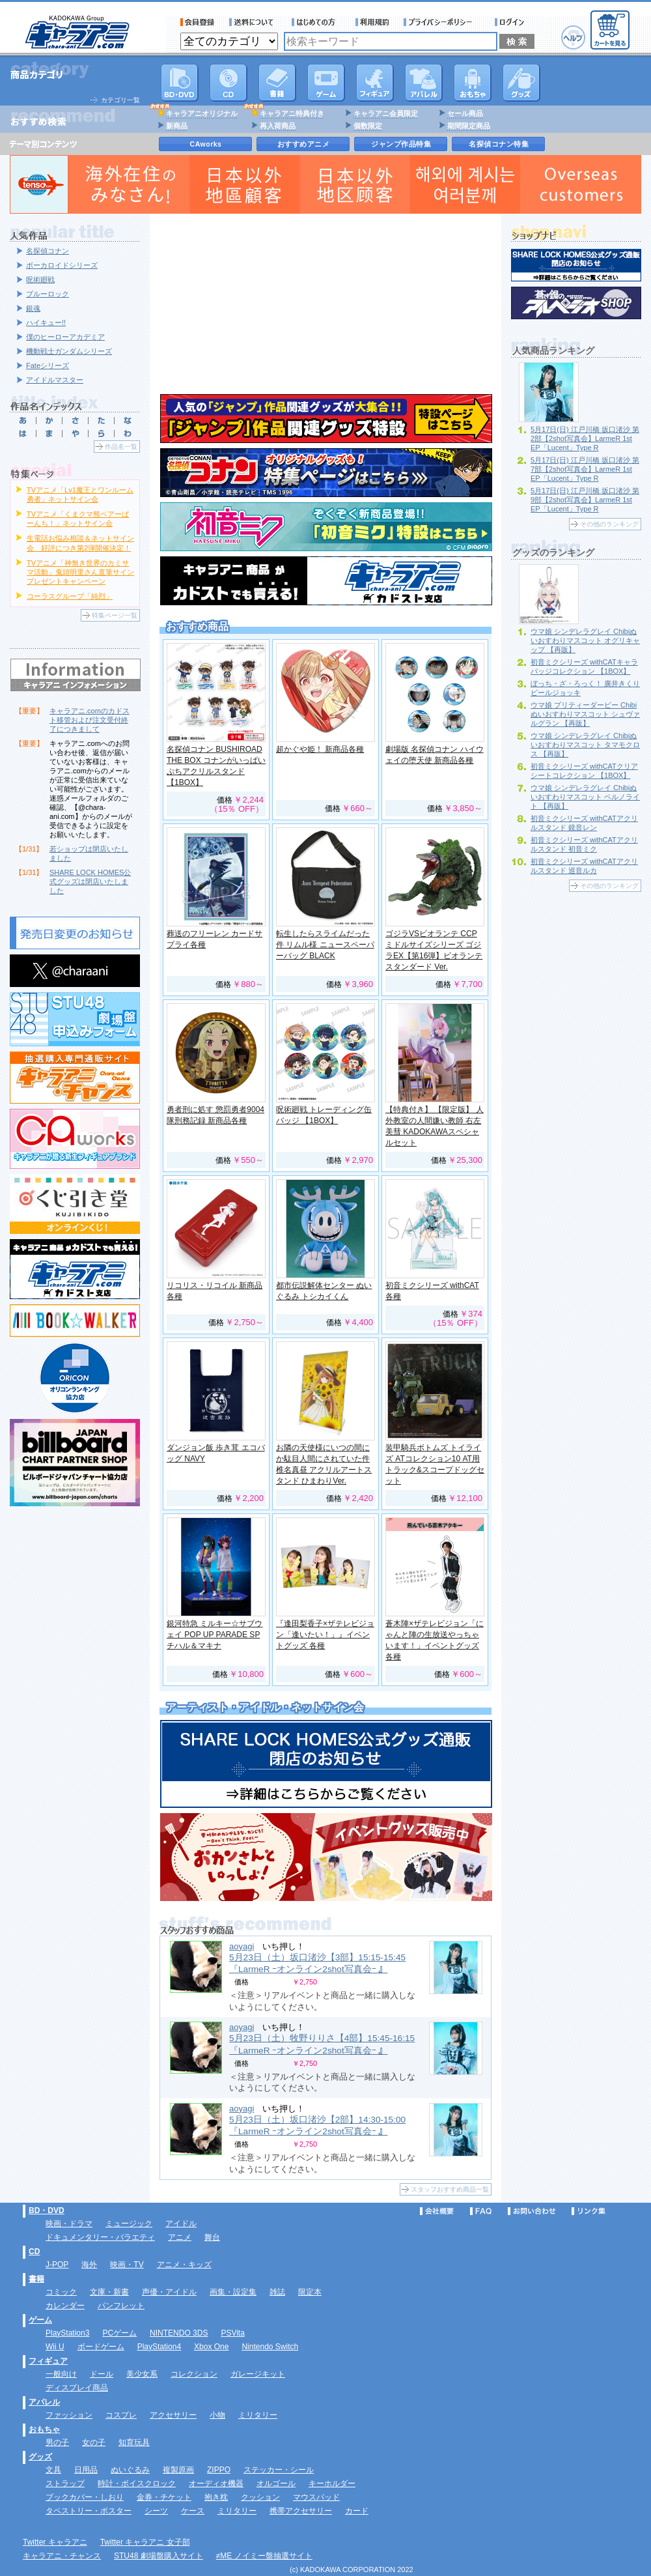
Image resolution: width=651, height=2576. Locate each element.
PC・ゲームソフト (326, 83)
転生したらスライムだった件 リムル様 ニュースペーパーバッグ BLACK (325, 944)
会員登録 (197, 22)
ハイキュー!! (46, 322)
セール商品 (465, 113)
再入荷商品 (278, 126)
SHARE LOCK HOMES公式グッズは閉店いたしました (90, 881)
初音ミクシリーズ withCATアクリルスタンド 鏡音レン (584, 822)
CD (228, 83)
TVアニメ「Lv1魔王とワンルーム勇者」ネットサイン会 (80, 494)
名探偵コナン (47, 251)
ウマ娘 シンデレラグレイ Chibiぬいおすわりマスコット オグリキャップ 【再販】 (585, 640)
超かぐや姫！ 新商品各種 (320, 749)
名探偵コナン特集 (499, 144)
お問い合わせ (532, 2211)
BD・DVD (46, 2210)
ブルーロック (47, 294)
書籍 (277, 83)
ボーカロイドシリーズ (62, 265)
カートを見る (610, 30)
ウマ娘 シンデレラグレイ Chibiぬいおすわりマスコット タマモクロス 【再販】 (585, 745)
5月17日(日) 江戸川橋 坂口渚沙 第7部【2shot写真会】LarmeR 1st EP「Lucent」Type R (585, 469)
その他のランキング (609, 524)
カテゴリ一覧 (120, 100)
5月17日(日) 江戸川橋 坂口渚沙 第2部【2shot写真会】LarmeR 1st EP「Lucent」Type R (585, 438)
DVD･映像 (180, 83)
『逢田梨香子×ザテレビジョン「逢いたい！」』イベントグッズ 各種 (325, 1634)
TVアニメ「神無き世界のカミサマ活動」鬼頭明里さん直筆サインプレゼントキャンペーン (80, 572)
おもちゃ (473, 83)
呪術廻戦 (40, 279)
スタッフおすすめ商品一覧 (450, 2189)
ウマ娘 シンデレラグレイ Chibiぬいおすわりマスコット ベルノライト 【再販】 (585, 797)
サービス (316, 22)
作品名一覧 (121, 446)
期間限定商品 (468, 126)
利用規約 (372, 22)
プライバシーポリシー (442, 22)
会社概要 (437, 2211)
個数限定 (367, 126)
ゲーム (40, 2320)
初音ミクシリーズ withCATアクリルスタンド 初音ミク (584, 844)
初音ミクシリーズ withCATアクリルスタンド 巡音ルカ (584, 865)
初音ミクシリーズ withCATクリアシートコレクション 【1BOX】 (584, 770)
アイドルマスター (54, 380)
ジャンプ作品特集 (401, 144)
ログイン (511, 22)
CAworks (206, 144)
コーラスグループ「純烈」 (70, 596)
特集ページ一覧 (114, 615)
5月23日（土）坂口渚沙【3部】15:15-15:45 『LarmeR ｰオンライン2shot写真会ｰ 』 (317, 1963)
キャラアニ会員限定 (385, 113)
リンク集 (588, 2211)
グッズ (521, 83)
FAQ (481, 2211)
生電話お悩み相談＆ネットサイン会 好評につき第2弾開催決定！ (80, 542)
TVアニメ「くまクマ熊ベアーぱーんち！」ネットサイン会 (78, 518)
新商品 (176, 126)
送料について (253, 22)
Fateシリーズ (47, 365)
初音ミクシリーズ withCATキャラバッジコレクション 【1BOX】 (584, 666)
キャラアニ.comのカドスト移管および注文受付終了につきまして (89, 720)
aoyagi (241, 1946)
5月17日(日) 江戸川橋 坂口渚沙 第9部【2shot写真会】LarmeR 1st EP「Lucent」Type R (585, 500)
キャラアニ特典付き (292, 113)
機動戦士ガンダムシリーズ (69, 351)
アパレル (424, 83)
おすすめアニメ (303, 144)
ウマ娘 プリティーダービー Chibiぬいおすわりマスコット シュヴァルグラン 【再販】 (585, 714)
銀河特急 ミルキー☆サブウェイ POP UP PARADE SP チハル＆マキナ (214, 1634)
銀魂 (33, 308)
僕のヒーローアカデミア (65, 337)
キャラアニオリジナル (202, 113)
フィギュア (375, 83)
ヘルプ (573, 37)
